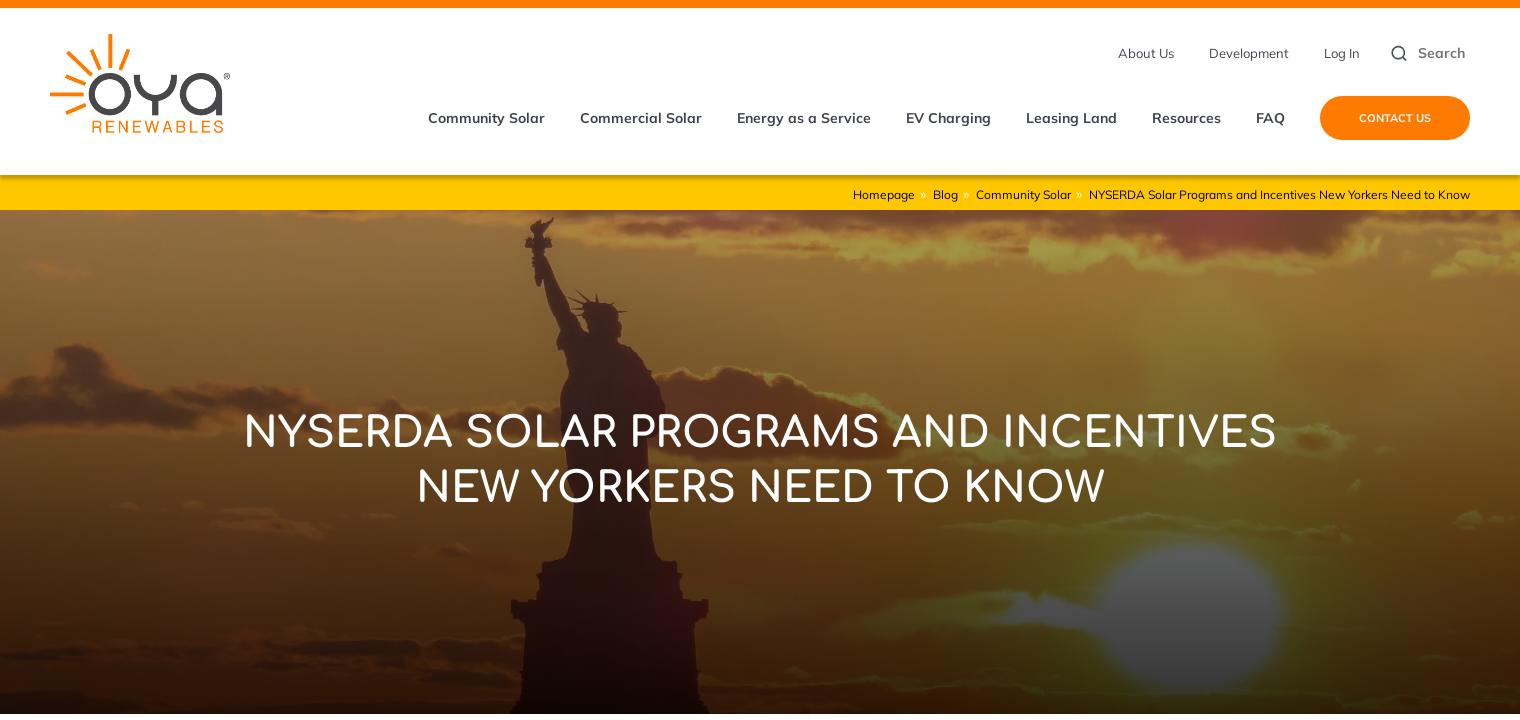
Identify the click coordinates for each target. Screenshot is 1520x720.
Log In (1342, 53)
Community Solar (486, 118)
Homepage (884, 194)
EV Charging (948, 118)
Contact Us (1395, 118)
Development (1249, 53)
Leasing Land (1071, 118)
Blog (945, 194)
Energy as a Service (804, 118)
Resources (1186, 118)
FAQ (1270, 118)
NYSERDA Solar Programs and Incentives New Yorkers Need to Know (1279, 194)
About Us (1146, 53)
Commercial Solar (641, 118)
